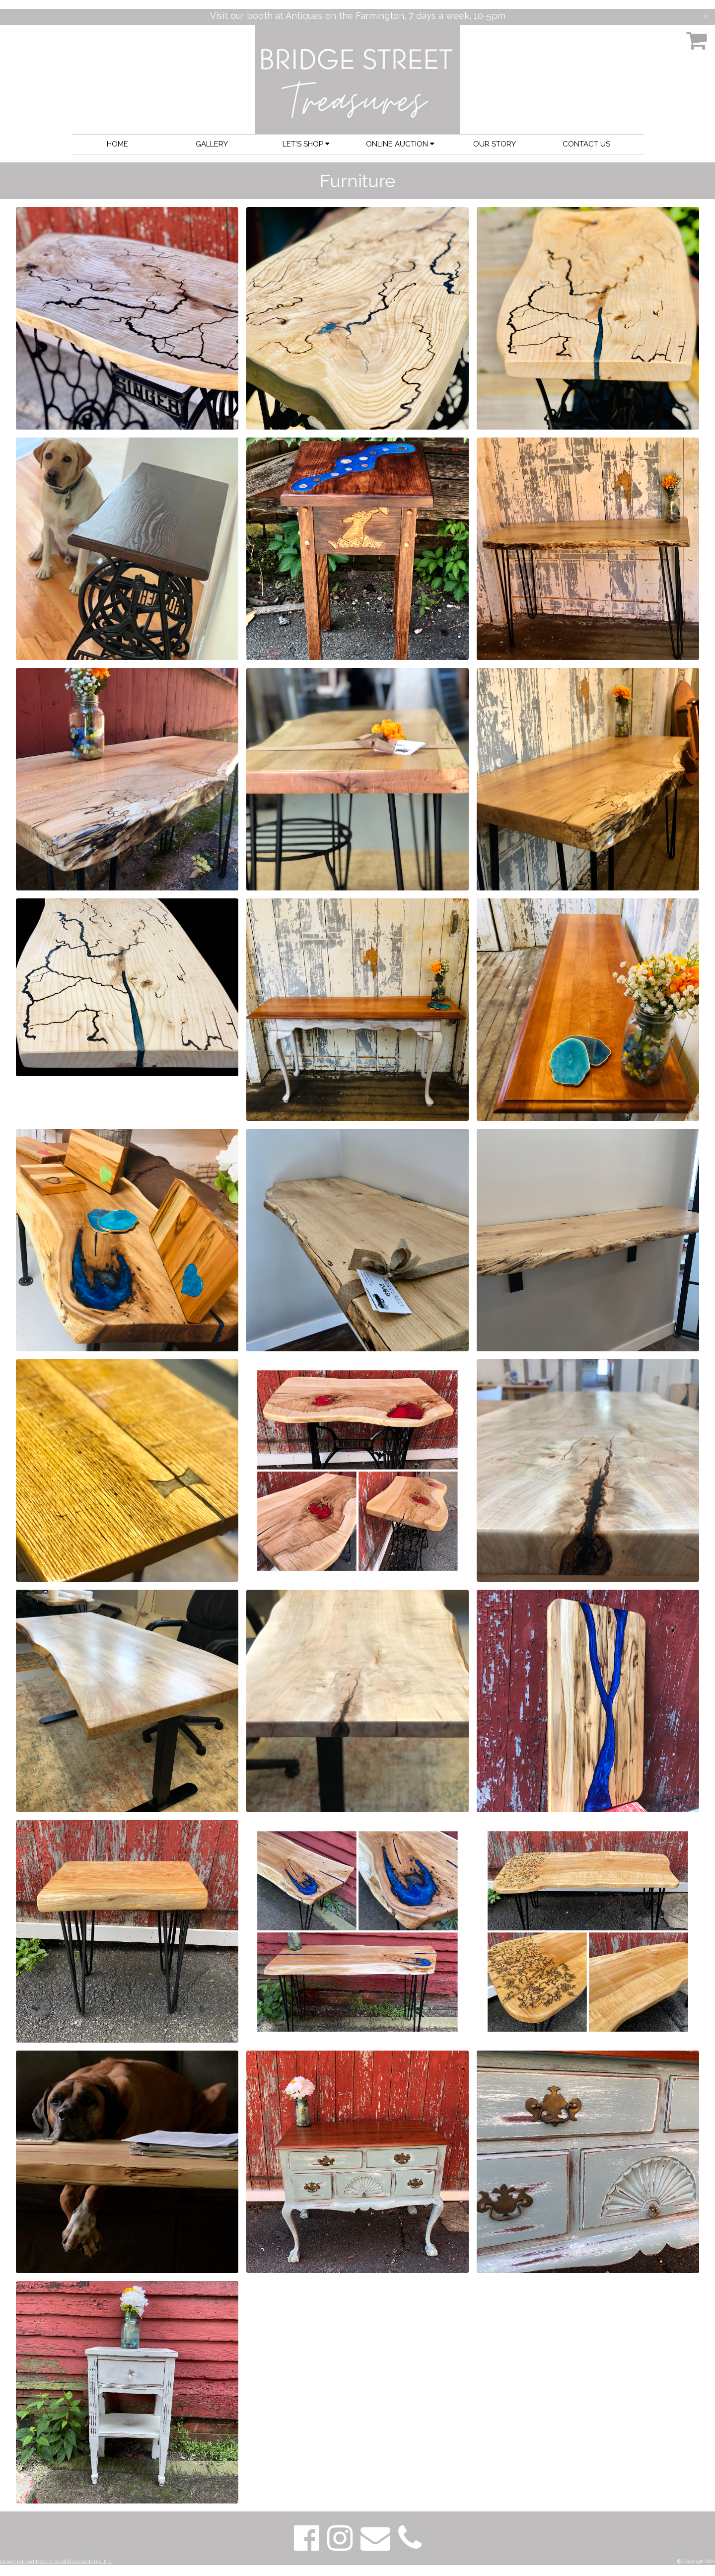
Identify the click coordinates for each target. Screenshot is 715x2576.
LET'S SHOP (306, 144)
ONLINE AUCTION (400, 144)
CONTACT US (586, 144)
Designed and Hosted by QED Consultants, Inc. (56, 2561)
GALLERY (212, 144)
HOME (117, 144)
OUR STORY (494, 144)
